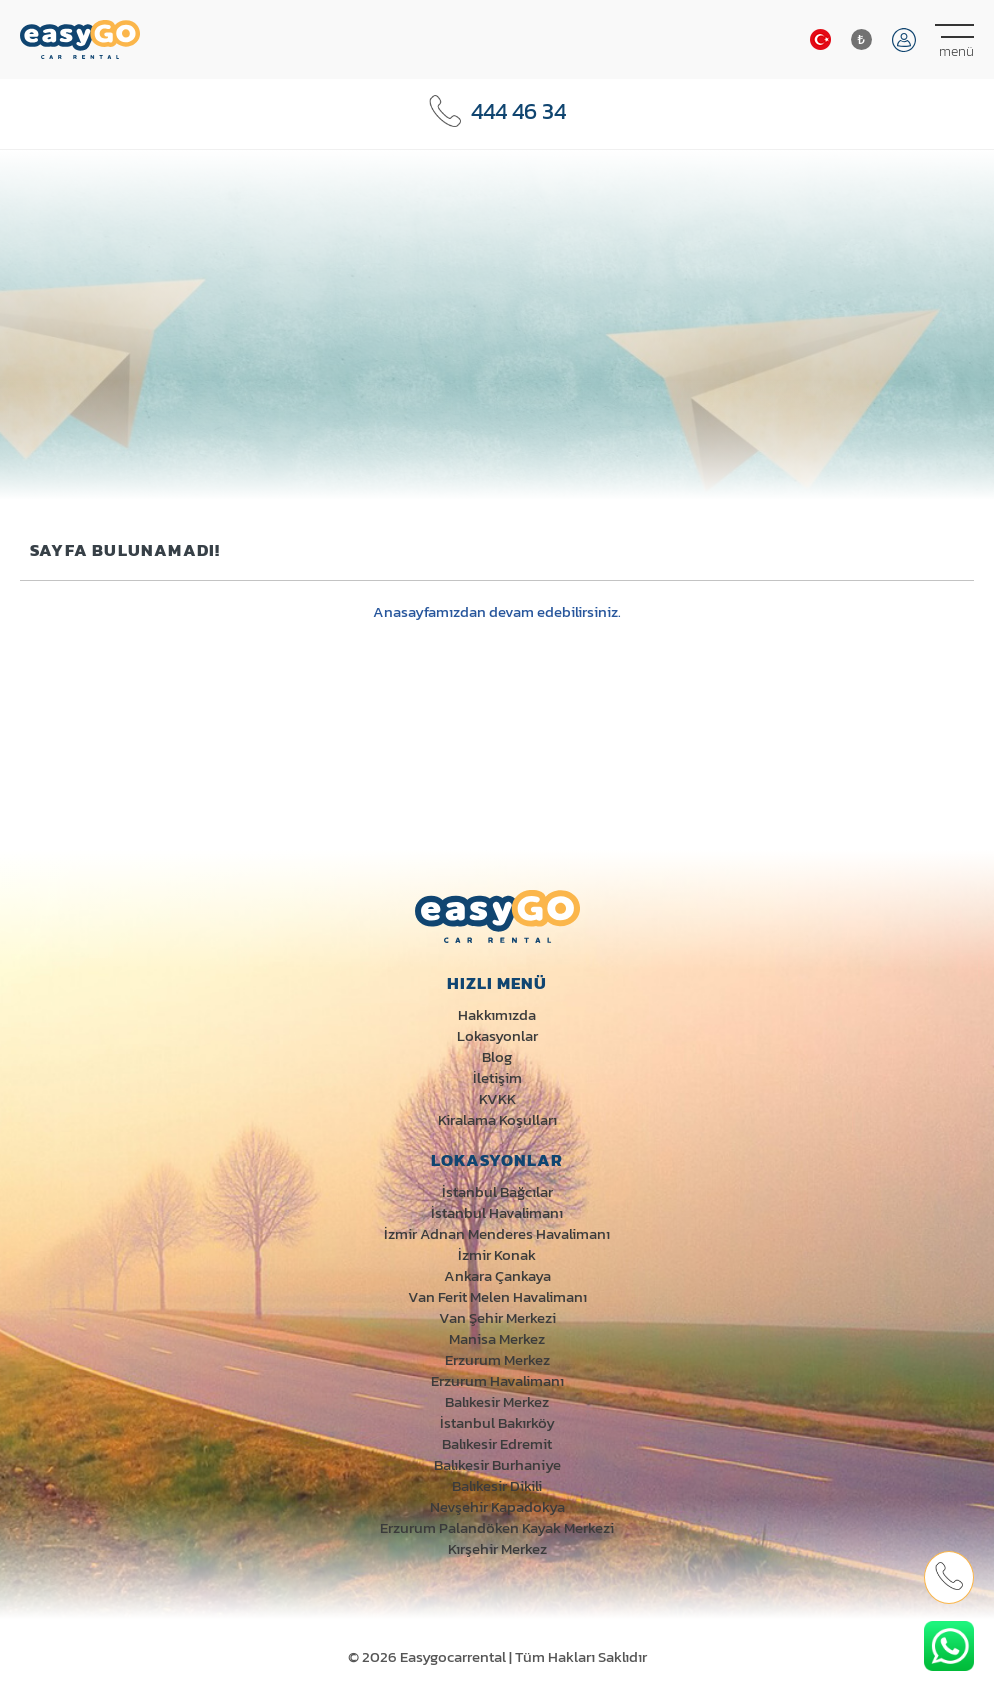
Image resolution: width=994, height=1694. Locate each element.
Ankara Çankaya (497, 1275)
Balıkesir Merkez (497, 1401)
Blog (497, 1056)
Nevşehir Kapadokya (497, 1506)
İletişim (497, 1077)
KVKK (497, 1098)
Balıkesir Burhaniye (497, 1464)
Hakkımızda (497, 1014)
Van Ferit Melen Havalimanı (497, 1296)
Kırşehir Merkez (497, 1548)
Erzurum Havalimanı (497, 1380)
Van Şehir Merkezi (497, 1317)
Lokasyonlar (497, 1035)
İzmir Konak (497, 1254)
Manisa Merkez (497, 1338)
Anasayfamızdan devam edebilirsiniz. (497, 611)
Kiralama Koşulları (497, 1119)
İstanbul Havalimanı (497, 1212)
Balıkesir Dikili (497, 1485)
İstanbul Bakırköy (497, 1422)
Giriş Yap (904, 40)
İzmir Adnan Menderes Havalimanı (497, 1233)
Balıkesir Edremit (497, 1443)
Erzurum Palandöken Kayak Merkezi (497, 1527)
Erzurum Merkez (497, 1359)
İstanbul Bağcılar (497, 1191)
